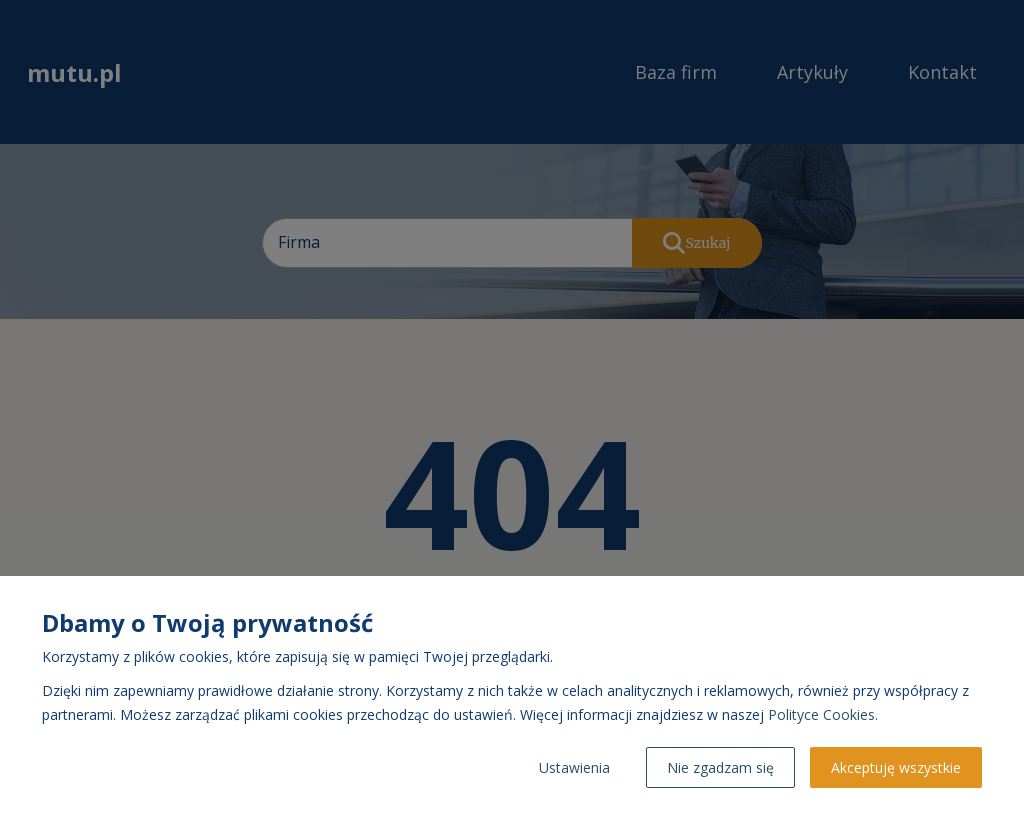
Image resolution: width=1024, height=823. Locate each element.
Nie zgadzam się (720, 767)
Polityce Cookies (821, 714)
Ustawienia (574, 767)
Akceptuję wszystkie (896, 767)
